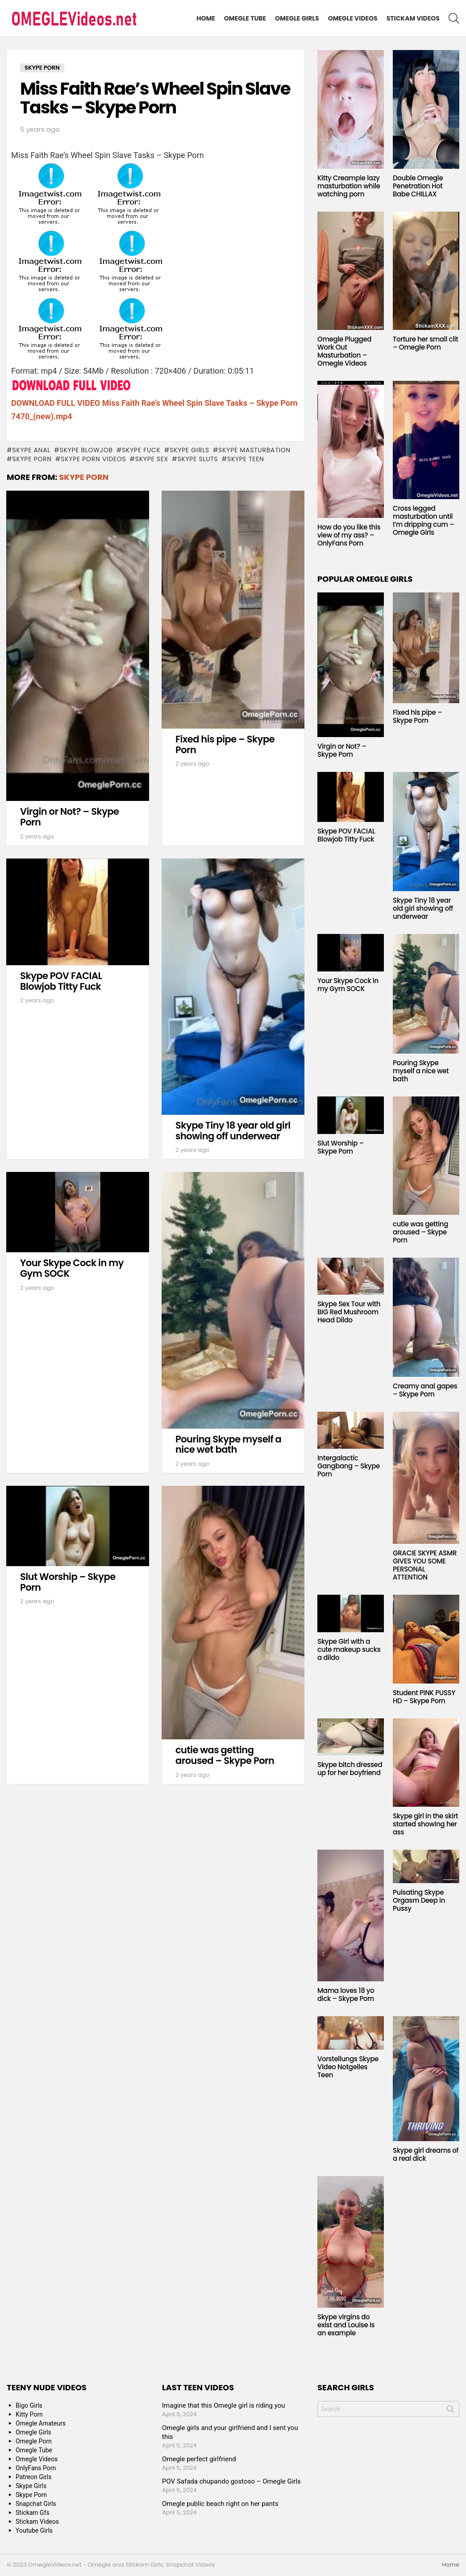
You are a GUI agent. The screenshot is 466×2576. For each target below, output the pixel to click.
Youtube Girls (34, 2530)
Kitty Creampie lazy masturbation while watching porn (348, 186)
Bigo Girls (29, 2405)
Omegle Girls (297, 18)
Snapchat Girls (36, 2503)
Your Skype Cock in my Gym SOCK (72, 1268)
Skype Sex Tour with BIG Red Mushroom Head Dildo (348, 1312)
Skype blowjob (86, 450)
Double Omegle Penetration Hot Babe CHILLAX (418, 186)
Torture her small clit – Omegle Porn (425, 343)
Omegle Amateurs (41, 2423)
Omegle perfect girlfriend (199, 2459)
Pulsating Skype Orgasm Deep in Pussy (419, 1900)
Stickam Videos (413, 18)
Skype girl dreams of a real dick (425, 2154)
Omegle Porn (34, 2441)
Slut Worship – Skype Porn (68, 1582)
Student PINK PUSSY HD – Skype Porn (424, 1696)
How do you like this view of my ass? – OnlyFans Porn (348, 535)
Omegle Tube (245, 18)
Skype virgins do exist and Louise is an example (345, 2325)
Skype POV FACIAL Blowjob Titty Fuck (61, 981)
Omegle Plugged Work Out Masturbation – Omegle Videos (344, 351)
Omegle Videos (353, 18)
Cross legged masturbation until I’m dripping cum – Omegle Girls (423, 520)
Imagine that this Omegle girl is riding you (223, 2405)
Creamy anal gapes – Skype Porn (425, 1390)
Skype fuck (141, 450)
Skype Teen (245, 458)
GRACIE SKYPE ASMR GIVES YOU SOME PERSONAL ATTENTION (425, 1565)
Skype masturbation (254, 450)
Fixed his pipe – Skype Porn (225, 744)
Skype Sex (151, 458)
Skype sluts (197, 458)
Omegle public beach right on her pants (220, 2504)
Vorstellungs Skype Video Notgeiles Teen (348, 2067)
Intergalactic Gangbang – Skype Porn (348, 1466)
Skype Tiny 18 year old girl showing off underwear (233, 1130)
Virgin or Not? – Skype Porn (69, 817)
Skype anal (31, 450)
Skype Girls (189, 450)
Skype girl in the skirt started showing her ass (425, 1824)
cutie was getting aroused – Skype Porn (224, 1755)
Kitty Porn (29, 2414)
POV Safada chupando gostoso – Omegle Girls (231, 2481)
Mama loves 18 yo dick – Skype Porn (345, 1994)
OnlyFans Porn (36, 2468)
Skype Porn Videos (93, 458)
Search (450, 2411)
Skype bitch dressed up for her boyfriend (349, 1768)
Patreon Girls (34, 2476)
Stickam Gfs (33, 2512)
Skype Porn (31, 458)
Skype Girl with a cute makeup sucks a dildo (348, 1649)
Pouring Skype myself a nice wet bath (228, 1444)
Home (205, 18)
